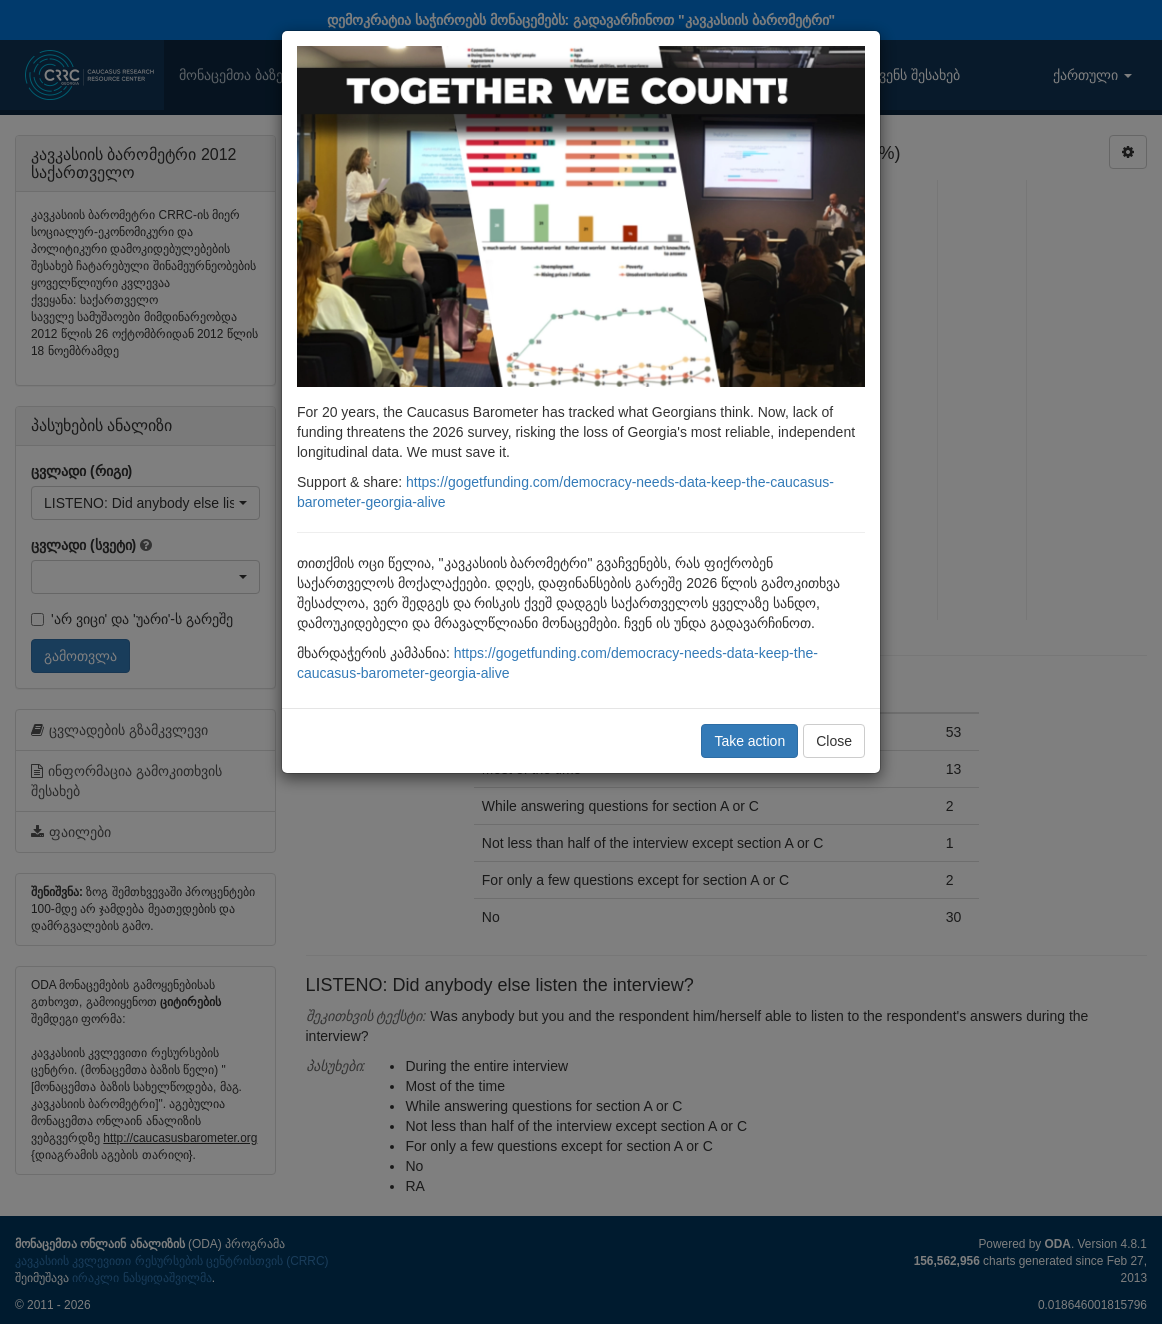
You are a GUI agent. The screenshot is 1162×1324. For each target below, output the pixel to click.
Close (834, 741)
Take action (749, 741)
